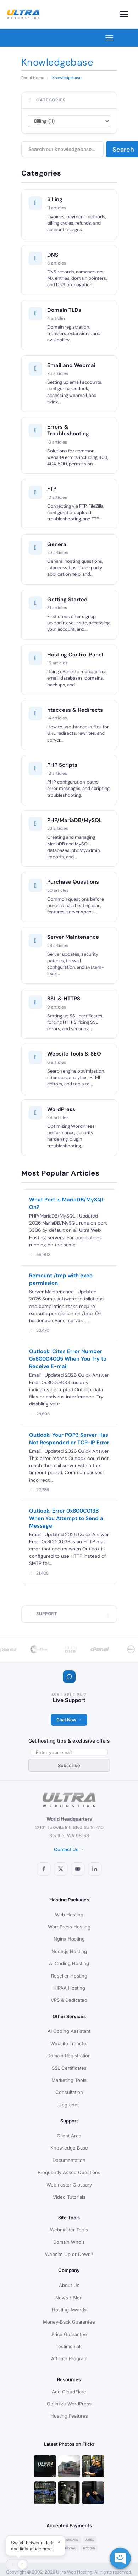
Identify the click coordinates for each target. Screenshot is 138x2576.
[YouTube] (77, 1869)
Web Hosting (69, 1914)
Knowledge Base (69, 2148)
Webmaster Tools (69, 2229)
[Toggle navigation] (124, 14)
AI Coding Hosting (69, 1963)
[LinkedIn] (94, 1869)
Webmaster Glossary (69, 2185)
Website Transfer (69, 2043)
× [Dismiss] (59, 2542)
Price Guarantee (69, 2334)
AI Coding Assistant (69, 2031)
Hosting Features (69, 2416)
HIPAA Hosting (69, 1988)
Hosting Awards (69, 2310)
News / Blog (69, 2297)
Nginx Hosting (69, 1939)
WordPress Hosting (69, 1927)
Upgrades (69, 2105)
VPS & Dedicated (69, 2000)
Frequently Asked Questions (69, 2172)
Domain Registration (69, 2055)
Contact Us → (69, 1849)
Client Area (69, 2135)
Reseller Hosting (69, 1976)
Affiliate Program (69, 2358)
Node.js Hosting (69, 1951)
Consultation (69, 2092)
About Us (69, 2285)
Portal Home (32, 77)
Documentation (69, 2160)
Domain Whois (69, 2242)
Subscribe (69, 1765)
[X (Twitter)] (60, 1869)
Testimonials (69, 2346)
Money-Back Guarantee (69, 2322)
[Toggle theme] (17, 2564)
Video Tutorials (69, 2197)
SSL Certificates (69, 2068)
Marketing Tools (69, 2080)
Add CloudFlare (69, 2391)
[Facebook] (43, 1869)
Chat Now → (69, 1719)
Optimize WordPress (69, 2404)
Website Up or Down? (69, 2254)
